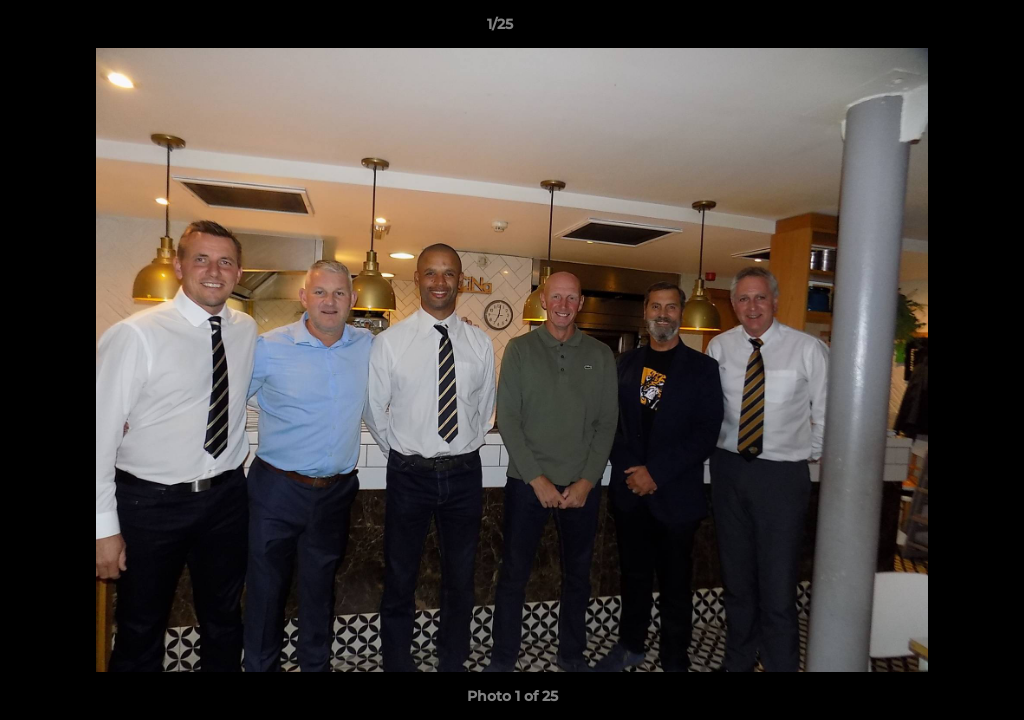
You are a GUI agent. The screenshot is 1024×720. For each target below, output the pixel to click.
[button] (940, 29)
